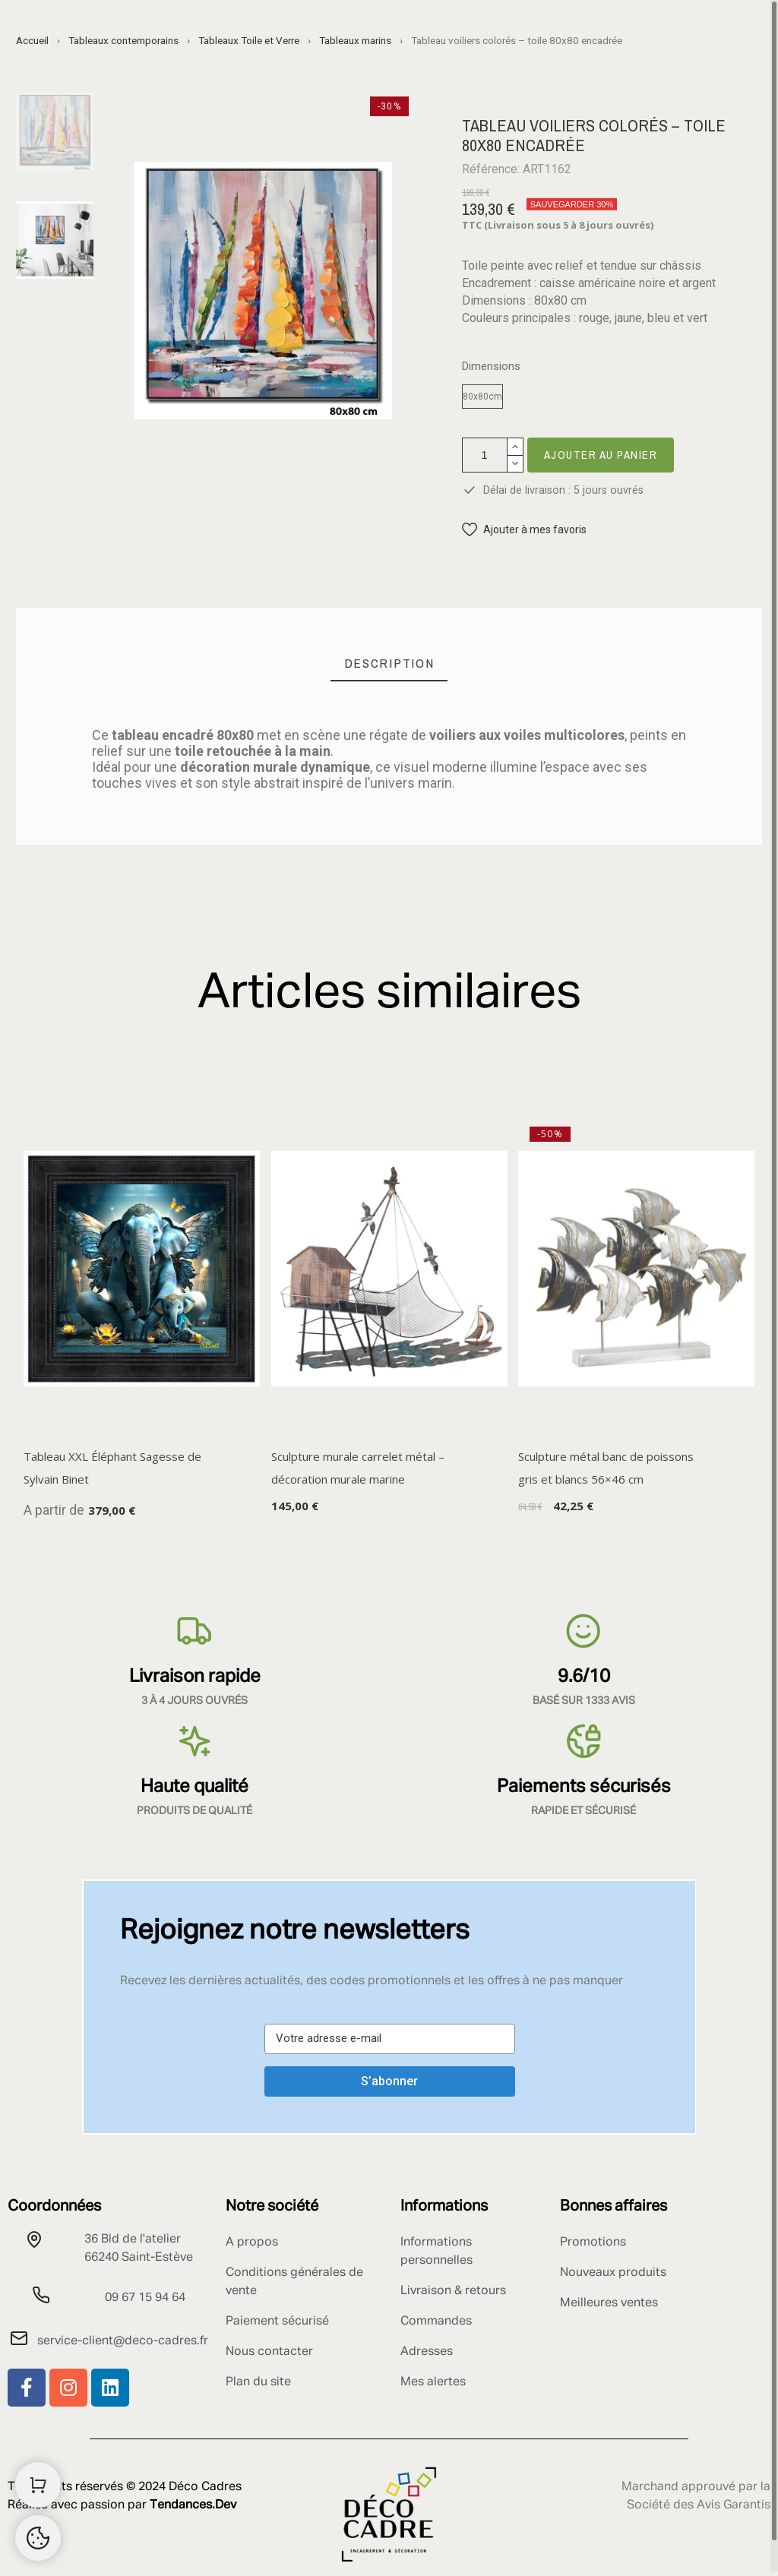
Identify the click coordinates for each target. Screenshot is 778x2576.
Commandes (436, 2321)
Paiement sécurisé (277, 2321)
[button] (524, 530)
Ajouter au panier (601, 455)
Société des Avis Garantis (698, 2505)
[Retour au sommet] (38, 2538)
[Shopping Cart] (38, 2485)
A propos (252, 2242)
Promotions (593, 2242)
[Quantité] (485, 455)
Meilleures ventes (609, 2303)
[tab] (389, 663)
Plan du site (258, 2382)
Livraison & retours (453, 2291)
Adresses (426, 2352)
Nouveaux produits (613, 2273)
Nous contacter (269, 2352)
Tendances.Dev (193, 2505)
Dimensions (491, 366)
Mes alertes (433, 2382)
